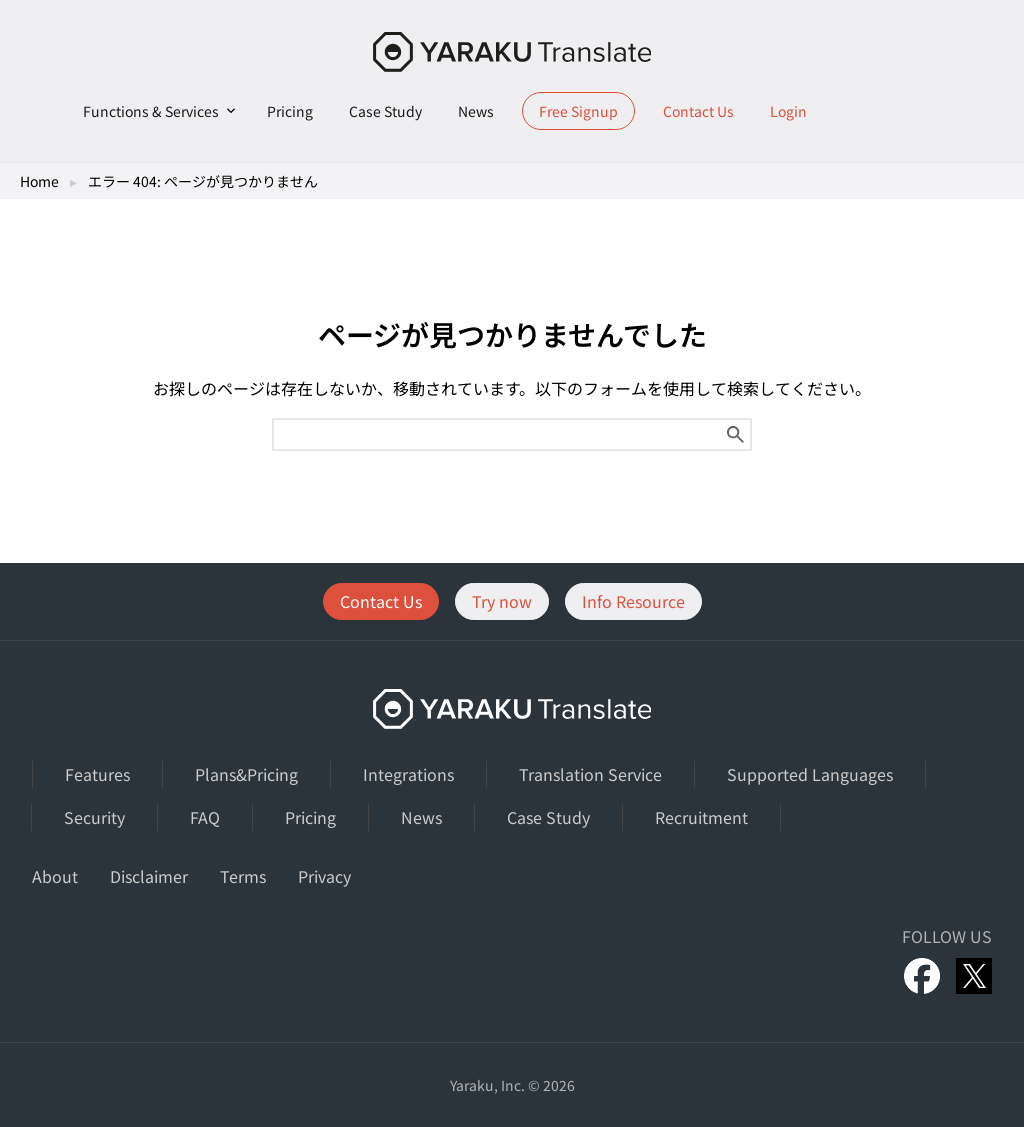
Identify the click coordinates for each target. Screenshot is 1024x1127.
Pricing (290, 111)
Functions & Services (151, 111)
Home (39, 181)
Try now (502, 601)
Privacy (324, 876)
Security (94, 817)
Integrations (408, 774)
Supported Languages (810, 774)
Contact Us (698, 111)
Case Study (385, 111)
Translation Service (590, 774)
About (55, 876)
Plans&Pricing (246, 774)
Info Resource (633, 601)
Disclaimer (149, 876)
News (476, 111)
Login (788, 111)
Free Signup (578, 111)
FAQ (205, 817)
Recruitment (701, 817)
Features (97, 774)
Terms (243, 876)
